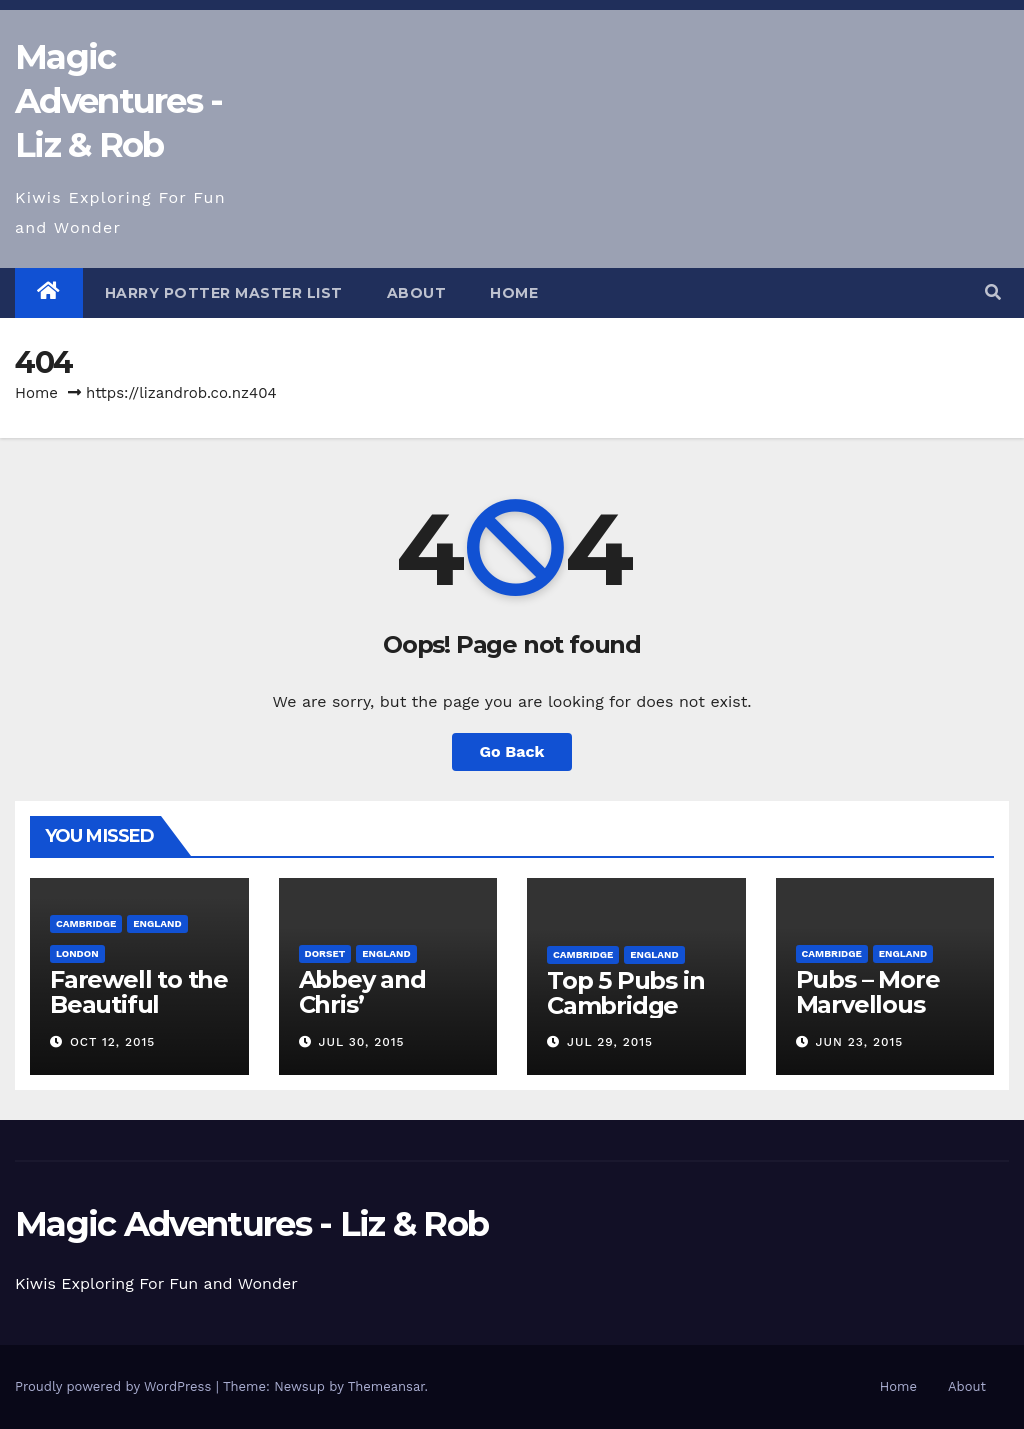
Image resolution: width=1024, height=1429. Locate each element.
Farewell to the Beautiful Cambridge (139, 1004)
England (157, 923)
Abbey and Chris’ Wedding (362, 1004)
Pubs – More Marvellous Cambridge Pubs (868, 1017)
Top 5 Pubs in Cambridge (625, 993)
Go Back (512, 751)
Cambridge (86, 923)
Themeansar (386, 1386)
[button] (993, 292)
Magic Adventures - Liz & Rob (119, 101)
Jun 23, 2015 (859, 1042)
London (77, 953)
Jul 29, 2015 (610, 1042)
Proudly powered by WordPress (115, 1386)
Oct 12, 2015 (112, 1042)
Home (514, 293)
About (417, 293)
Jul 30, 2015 (361, 1042)
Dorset (325, 953)
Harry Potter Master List (224, 293)
